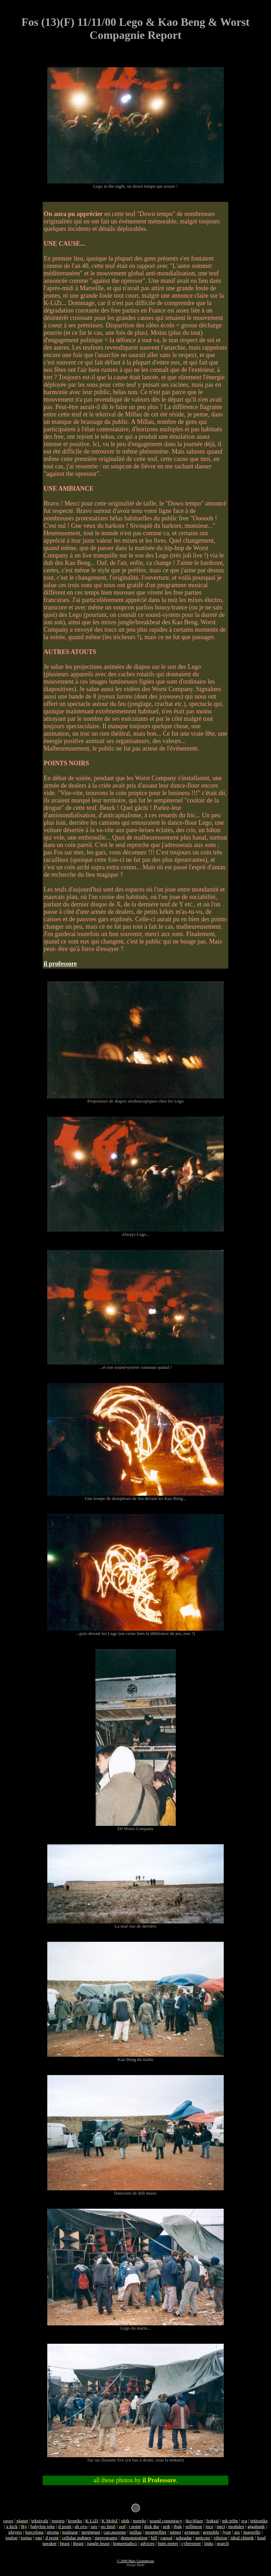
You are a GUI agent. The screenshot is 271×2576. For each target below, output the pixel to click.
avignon (191, 2532)
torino (26, 2537)
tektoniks (259, 2520)
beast (65, 2543)
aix (237, 2532)
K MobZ (110, 2520)
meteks (139, 2520)
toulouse (70, 2532)
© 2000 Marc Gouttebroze (135, 2561)
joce (209, 2526)
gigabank (256, 2526)
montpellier (155, 2532)
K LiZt (91, 2520)
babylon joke (42, 2526)
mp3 (221, 2526)
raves (8, 2520)
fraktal (212, 2520)
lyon (227, 2532)
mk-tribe (230, 2520)
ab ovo (81, 2526)
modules (236, 2526)
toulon (11, 2537)
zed (122, 2526)
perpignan (91, 2532)
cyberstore (191, 2543)
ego (38, 2537)
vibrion (220, 2537)
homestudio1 (125, 2543)
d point (64, 2526)
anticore (202, 2537)
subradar (184, 2537)
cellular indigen (76, 2537)
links (208, 2543)
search (223, 2543)
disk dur (151, 2526)
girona (53, 2532)
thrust (78, 2543)
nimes (175, 2532)
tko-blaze (194, 2520)
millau (135, 2532)
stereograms (106, 2537)
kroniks (75, 2520)
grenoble (211, 2532)
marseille (251, 2532)
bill (154, 2537)
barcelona (34, 2532)
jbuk (178, 2526)
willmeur (193, 2526)
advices (147, 2543)
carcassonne (114, 2532)
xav (94, 2526)
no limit (108, 2526)
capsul (166, 2537)
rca (244, 2520)
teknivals (39, 2520)
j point (135, 2526)
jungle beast (98, 2543)
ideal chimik (242, 2537)
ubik (125, 2520)
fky (24, 2526)
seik (166, 2526)
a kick (12, 2526)
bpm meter (168, 2543)
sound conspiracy (166, 2520)
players (15, 2532)
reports (58, 2520)
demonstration (134, 2537)
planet (22, 2520)
